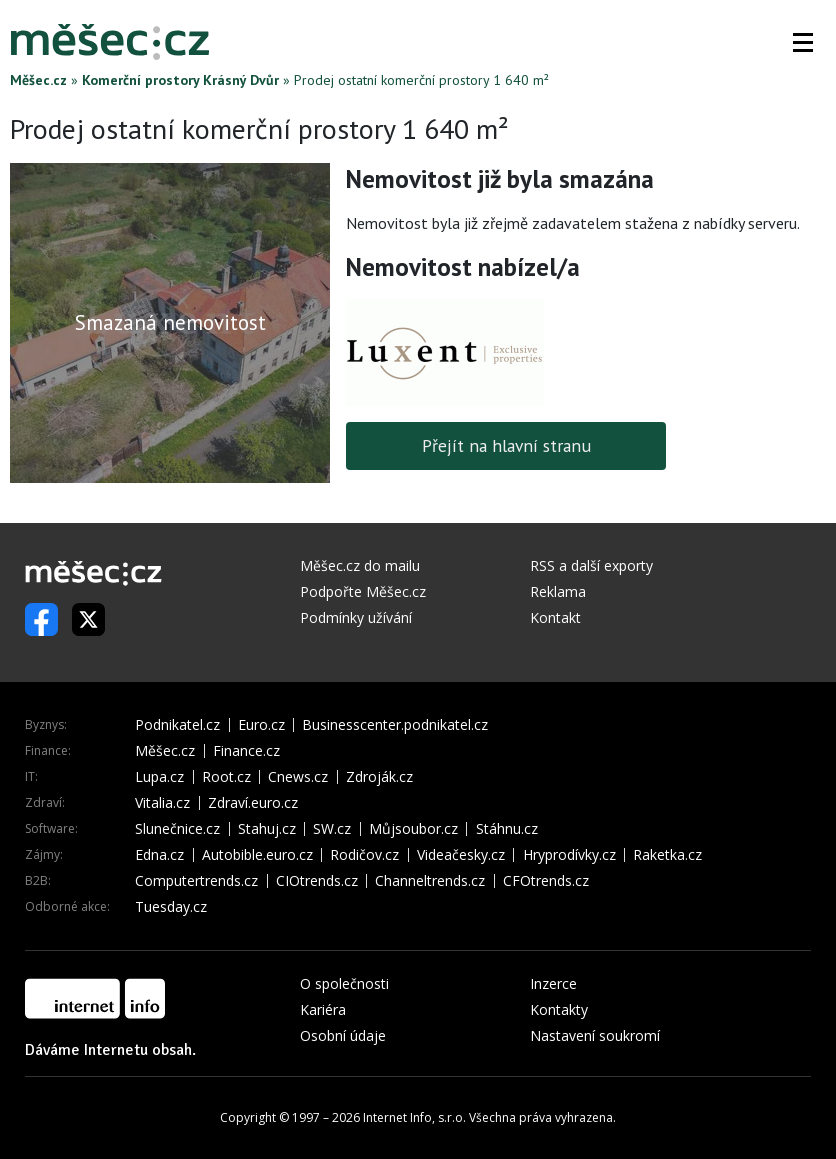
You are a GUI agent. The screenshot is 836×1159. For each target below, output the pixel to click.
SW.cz (332, 829)
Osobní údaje (343, 1035)
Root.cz (226, 777)
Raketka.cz (667, 855)
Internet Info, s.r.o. (414, 1117)
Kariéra (323, 1009)
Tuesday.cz (171, 907)
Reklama (558, 591)
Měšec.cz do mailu (360, 565)
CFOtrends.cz (546, 881)
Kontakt (555, 617)
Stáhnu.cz (507, 829)
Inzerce (553, 983)
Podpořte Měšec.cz (363, 591)
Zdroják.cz (379, 777)
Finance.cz (246, 751)
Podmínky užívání (356, 617)
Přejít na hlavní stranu (506, 445)
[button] (803, 42)
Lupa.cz (159, 777)
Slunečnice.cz (177, 829)
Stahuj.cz (267, 829)
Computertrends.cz (196, 881)
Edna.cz (159, 855)
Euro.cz (261, 725)
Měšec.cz (38, 80)
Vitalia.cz (162, 803)
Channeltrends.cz (430, 881)
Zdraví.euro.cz (253, 803)
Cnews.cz (298, 777)
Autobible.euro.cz (257, 855)
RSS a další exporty (591, 565)
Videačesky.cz (461, 855)
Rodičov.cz (364, 855)
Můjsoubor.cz (413, 829)
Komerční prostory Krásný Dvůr (180, 80)
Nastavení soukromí (595, 1035)
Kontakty (559, 1009)
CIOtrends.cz (317, 881)
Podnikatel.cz (177, 725)
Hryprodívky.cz (569, 855)
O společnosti (344, 983)
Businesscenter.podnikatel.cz (395, 725)
